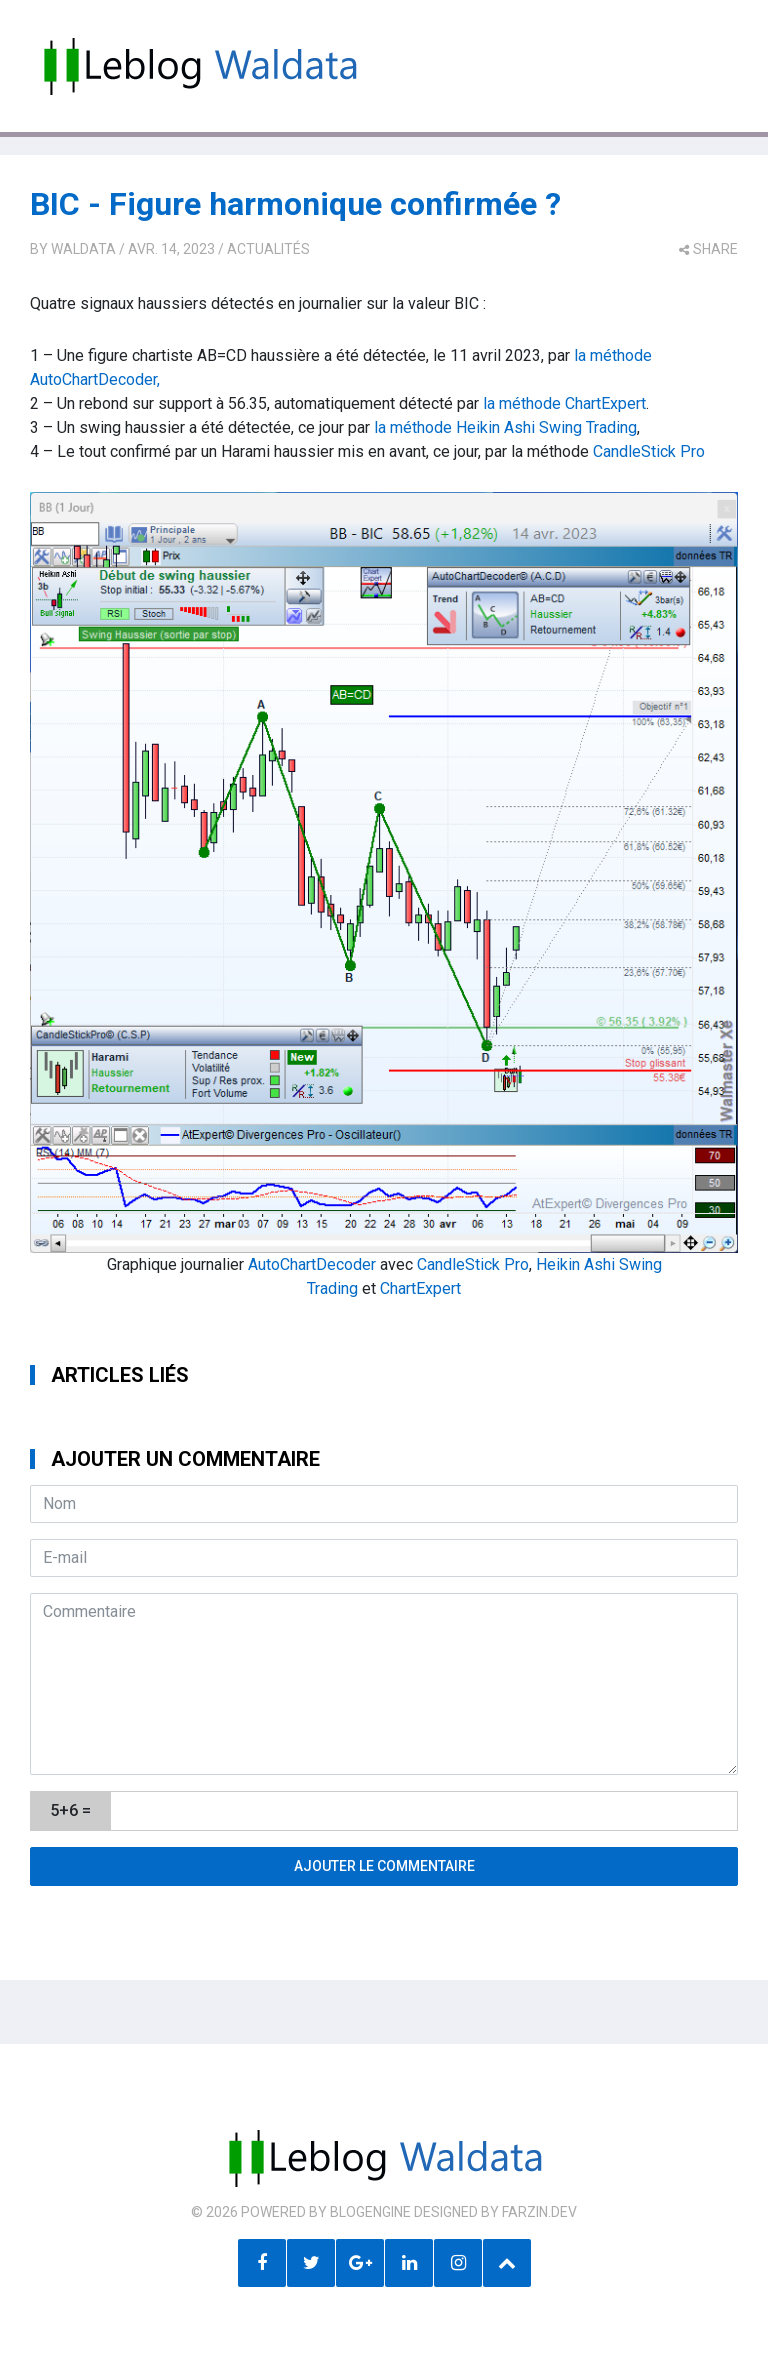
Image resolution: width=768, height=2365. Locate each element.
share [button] (708, 249)
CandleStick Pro (649, 451)
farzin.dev (539, 2212)
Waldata (83, 249)
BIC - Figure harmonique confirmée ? (295, 204)
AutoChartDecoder (312, 1264)
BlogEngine (370, 2212)
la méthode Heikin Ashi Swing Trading (505, 427)
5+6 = (70, 1810)
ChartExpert (420, 1288)
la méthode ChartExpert (564, 403)
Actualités (268, 249)
